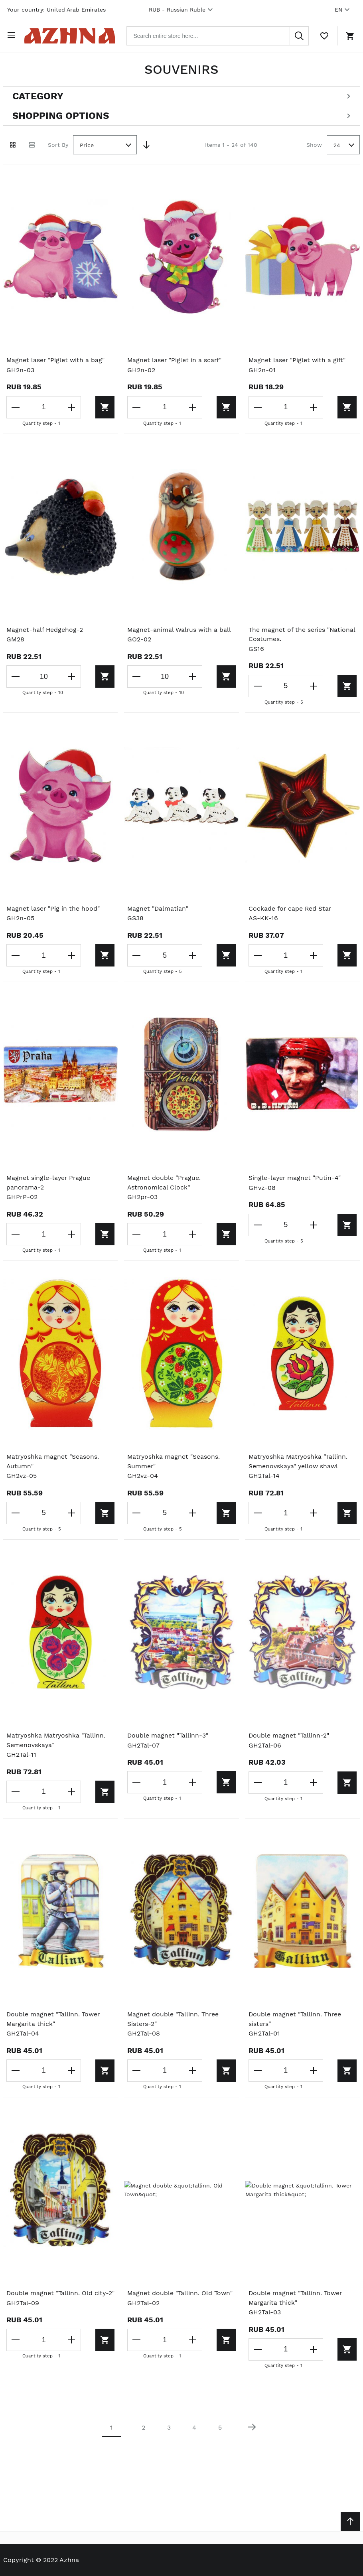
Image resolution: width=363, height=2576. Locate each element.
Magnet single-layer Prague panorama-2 (49, 1182)
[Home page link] (73, 35)
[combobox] (221, 35)
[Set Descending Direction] (146, 143)
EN (343, 9)
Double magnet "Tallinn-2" (289, 1736)
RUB (182, 9)
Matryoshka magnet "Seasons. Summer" (174, 1461)
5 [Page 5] (220, 2428)
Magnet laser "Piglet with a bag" (56, 359)
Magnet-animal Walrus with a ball (179, 628)
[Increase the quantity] (69, 405)
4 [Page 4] (194, 2428)
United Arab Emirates (76, 9)
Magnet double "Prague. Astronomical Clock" (164, 1182)
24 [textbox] (336, 144)
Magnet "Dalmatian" (158, 907)
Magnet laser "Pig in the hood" (53, 907)
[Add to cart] (93, 405)
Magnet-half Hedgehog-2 (45, 628)
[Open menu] (12, 35)
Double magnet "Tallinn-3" (168, 1736)
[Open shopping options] (181, 114)
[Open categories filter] (181, 95)
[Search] (299, 35)
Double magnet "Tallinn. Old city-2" (58, 2299)
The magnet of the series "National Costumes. (302, 633)
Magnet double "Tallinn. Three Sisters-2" (173, 2019)
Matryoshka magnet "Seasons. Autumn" (53, 1461)
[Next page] (251, 2428)
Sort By (58, 143)
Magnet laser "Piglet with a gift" (298, 359)
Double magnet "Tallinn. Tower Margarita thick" (54, 2019)
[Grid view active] (12, 143)
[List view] (31, 143)
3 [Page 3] (169, 2428)
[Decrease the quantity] (16, 405)
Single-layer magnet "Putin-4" (295, 1177)
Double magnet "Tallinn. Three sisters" (296, 2019)
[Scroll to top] (350, 2521)
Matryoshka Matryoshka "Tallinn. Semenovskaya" (57, 1740)
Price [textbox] (87, 144)
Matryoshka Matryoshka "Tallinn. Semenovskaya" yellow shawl (299, 1461)
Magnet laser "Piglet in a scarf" (175, 359)
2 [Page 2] (143, 2428)
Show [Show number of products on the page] (314, 143)
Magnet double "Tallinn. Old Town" (180, 2294)
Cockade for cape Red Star (290, 907)
